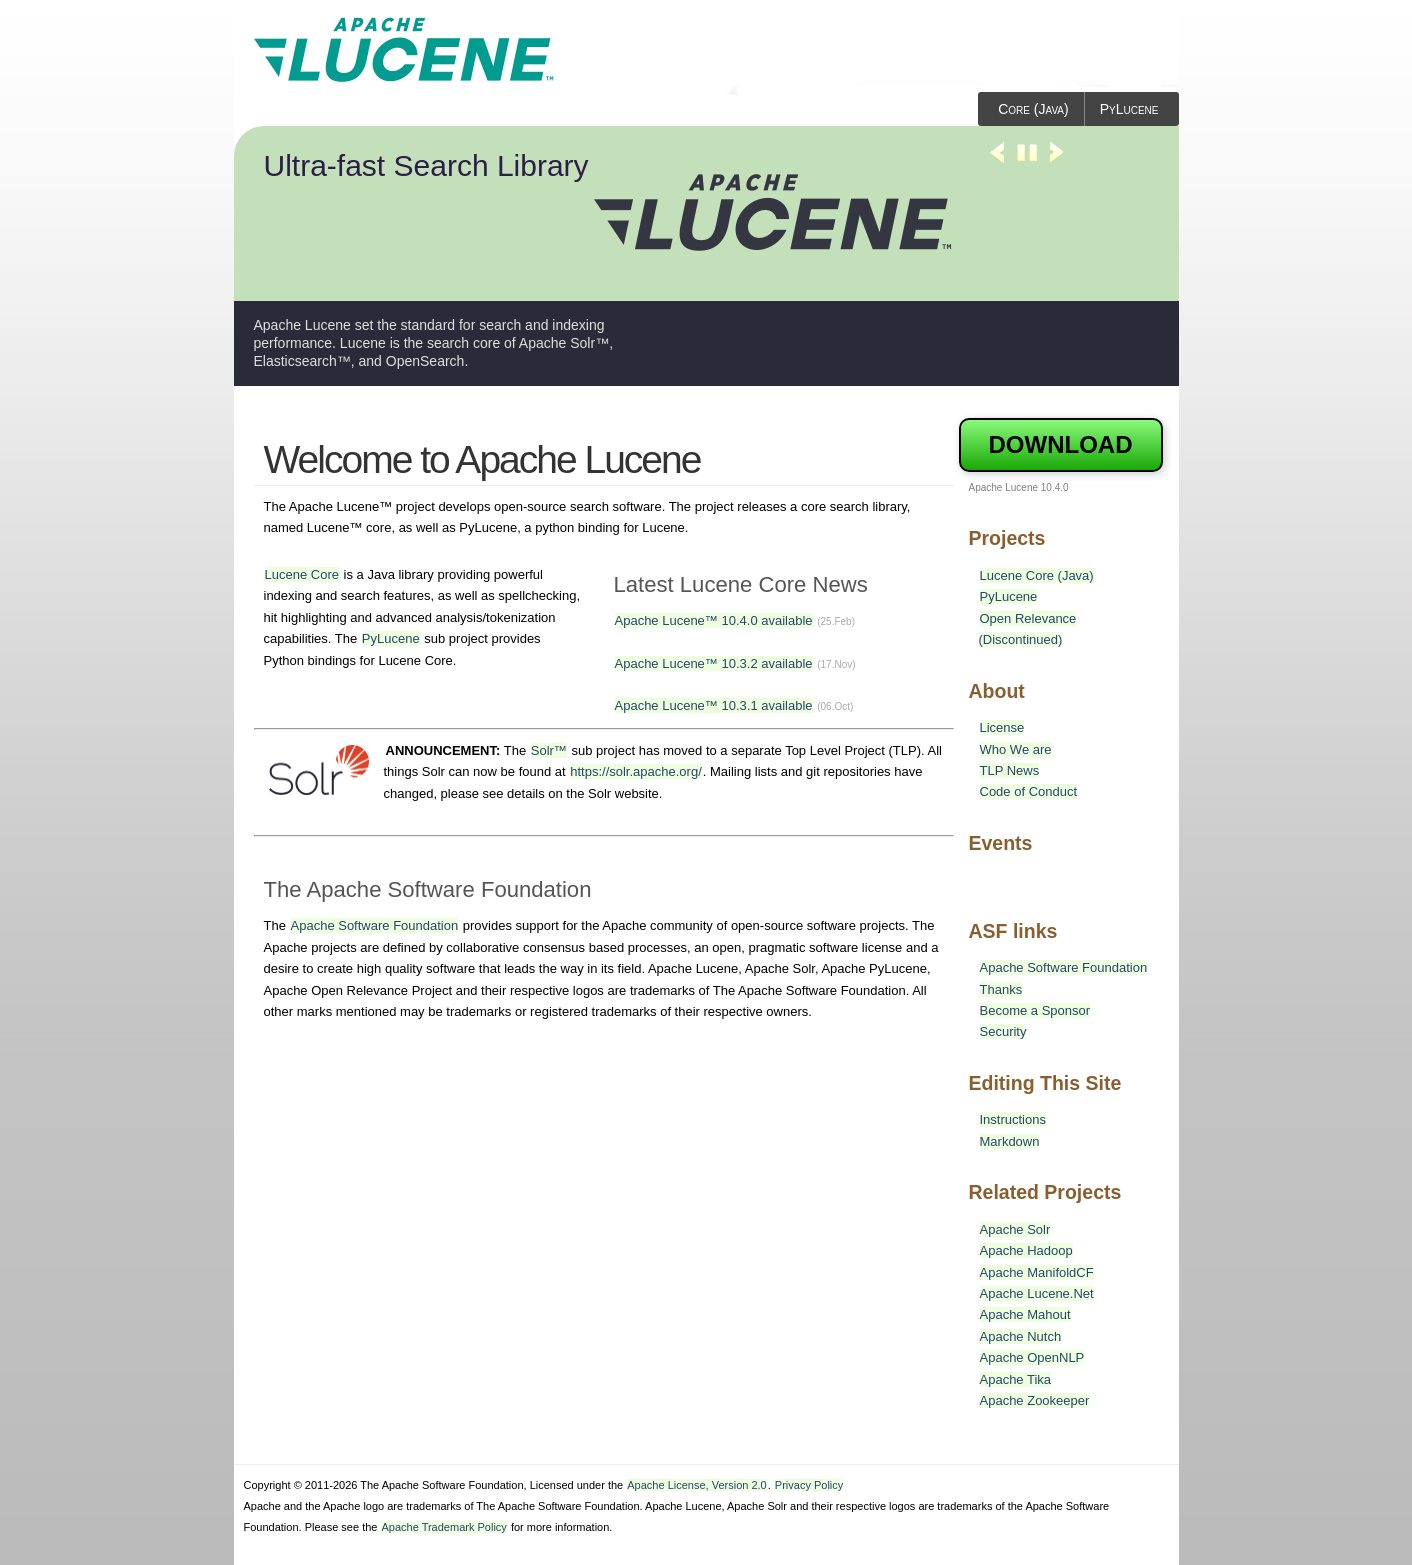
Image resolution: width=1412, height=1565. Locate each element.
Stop (1027, 161)
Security (1003, 1031)
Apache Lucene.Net (1037, 1293)
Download (1061, 444)
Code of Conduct (1029, 791)
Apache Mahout (1025, 1314)
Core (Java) (1033, 109)
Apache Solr (1015, 1229)
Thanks (1001, 989)
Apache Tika (1016, 1379)
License (1002, 727)
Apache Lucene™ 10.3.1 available (714, 705)
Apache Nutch (1021, 1336)
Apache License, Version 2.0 (696, 1485)
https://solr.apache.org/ (636, 771)
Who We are (1016, 749)
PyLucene (1129, 109)
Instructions (1013, 1119)
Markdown (1010, 1141)
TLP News (1010, 770)
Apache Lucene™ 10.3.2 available (714, 663)
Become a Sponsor (1035, 1010)
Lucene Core (302, 574)
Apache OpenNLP (1032, 1357)
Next (1057, 161)
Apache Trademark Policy (443, 1527)
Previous (997, 161)
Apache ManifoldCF (1037, 1272)
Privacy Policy (809, 1485)
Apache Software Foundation (375, 925)
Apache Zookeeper (1035, 1400)
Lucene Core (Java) (1037, 575)
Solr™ (549, 750)
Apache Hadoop (1026, 1250)
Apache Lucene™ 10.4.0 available (714, 620)
